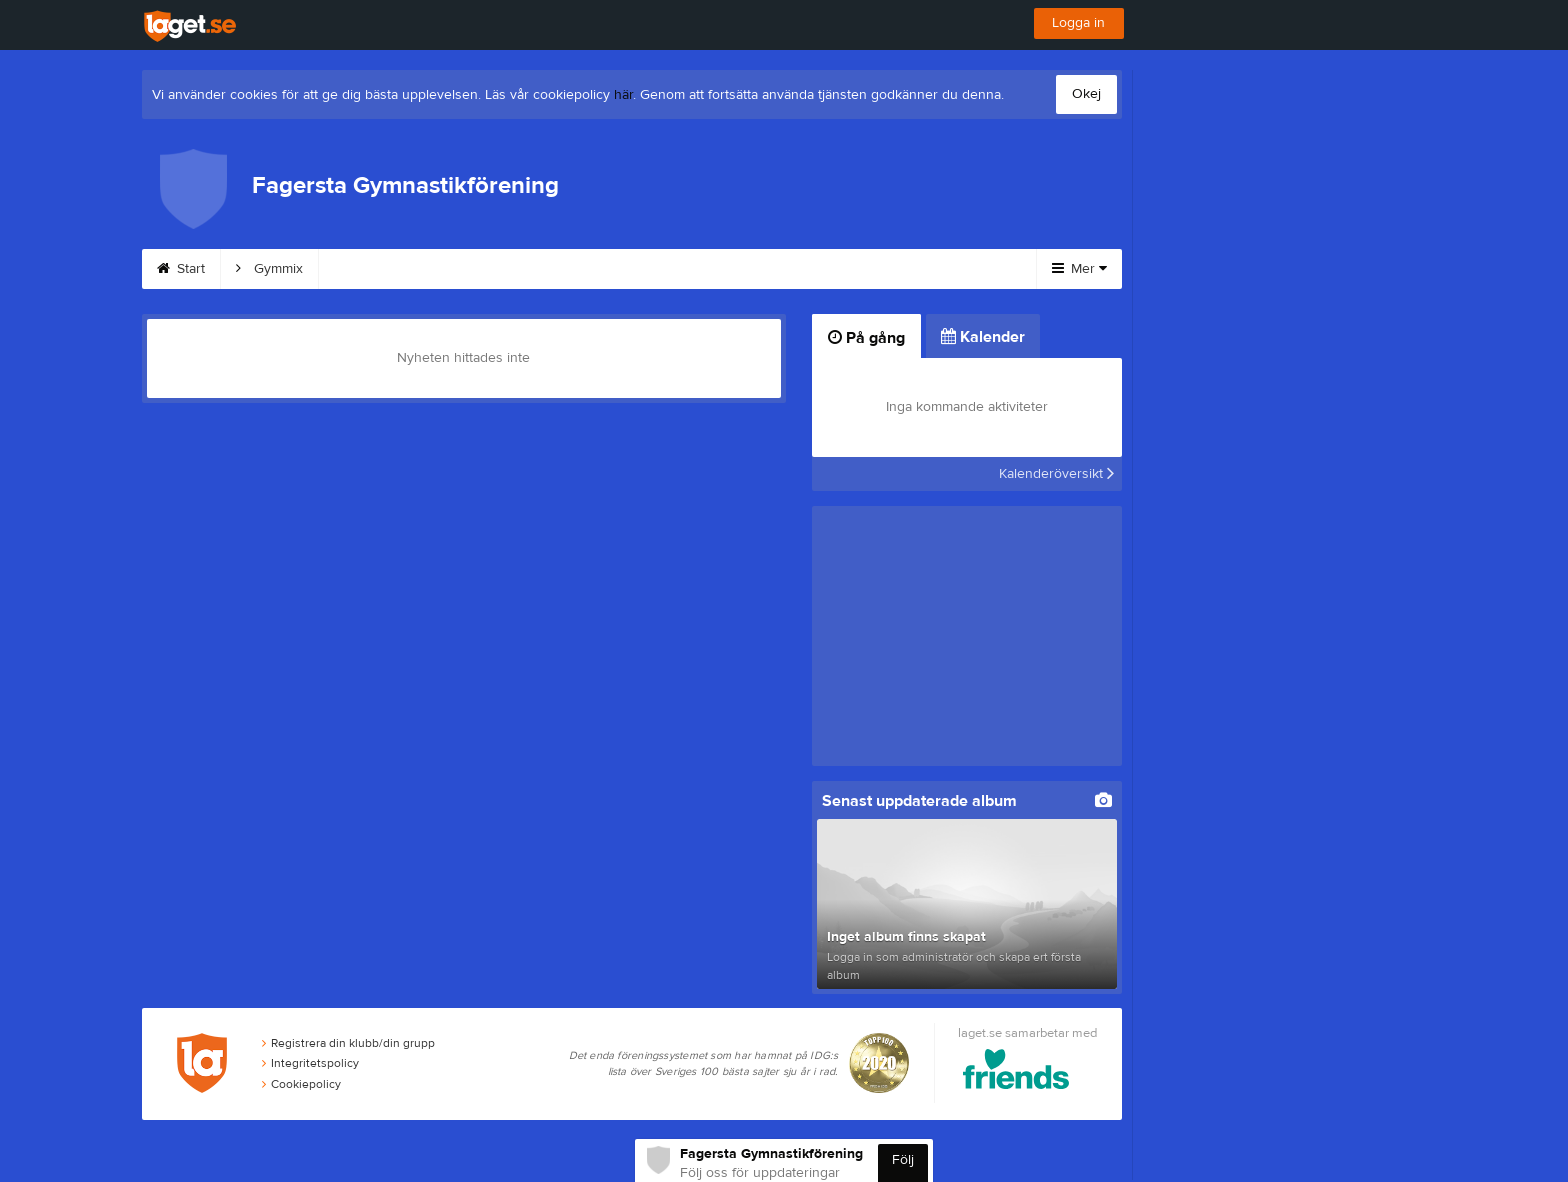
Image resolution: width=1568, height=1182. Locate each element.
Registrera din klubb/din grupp (348, 1044)
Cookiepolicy (301, 1086)
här (623, 95)
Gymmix (269, 269)
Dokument (794, 269)
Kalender (903, 269)
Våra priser (679, 269)
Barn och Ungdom (540, 269)
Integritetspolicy (310, 1065)
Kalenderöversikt (1056, 474)
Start (181, 269)
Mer (1079, 269)
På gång (866, 338)
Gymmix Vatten (389, 269)
